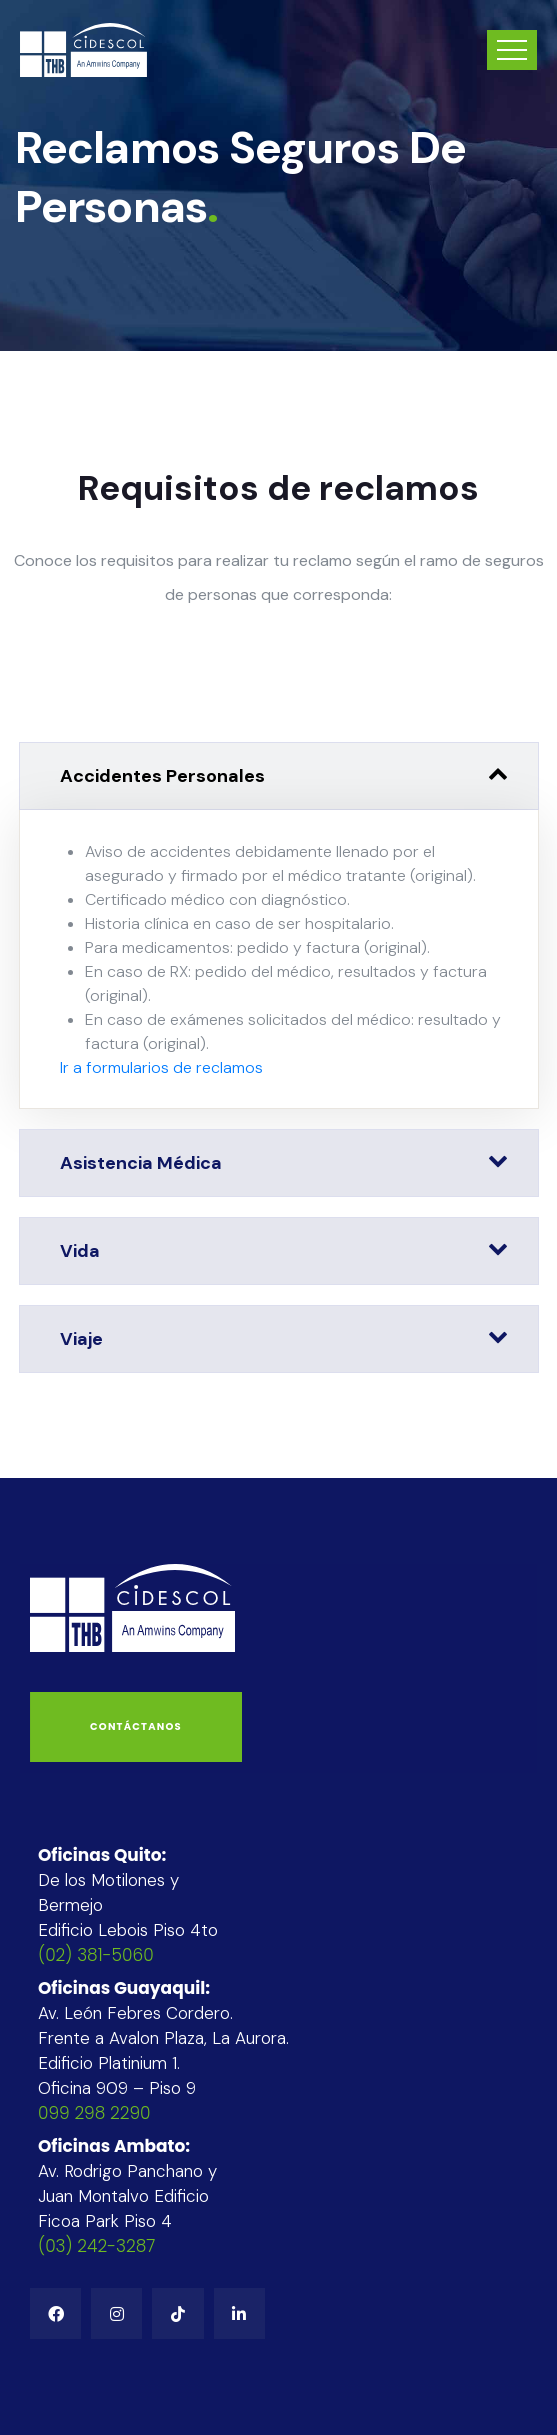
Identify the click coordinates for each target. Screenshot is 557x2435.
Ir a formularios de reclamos (161, 1067)
